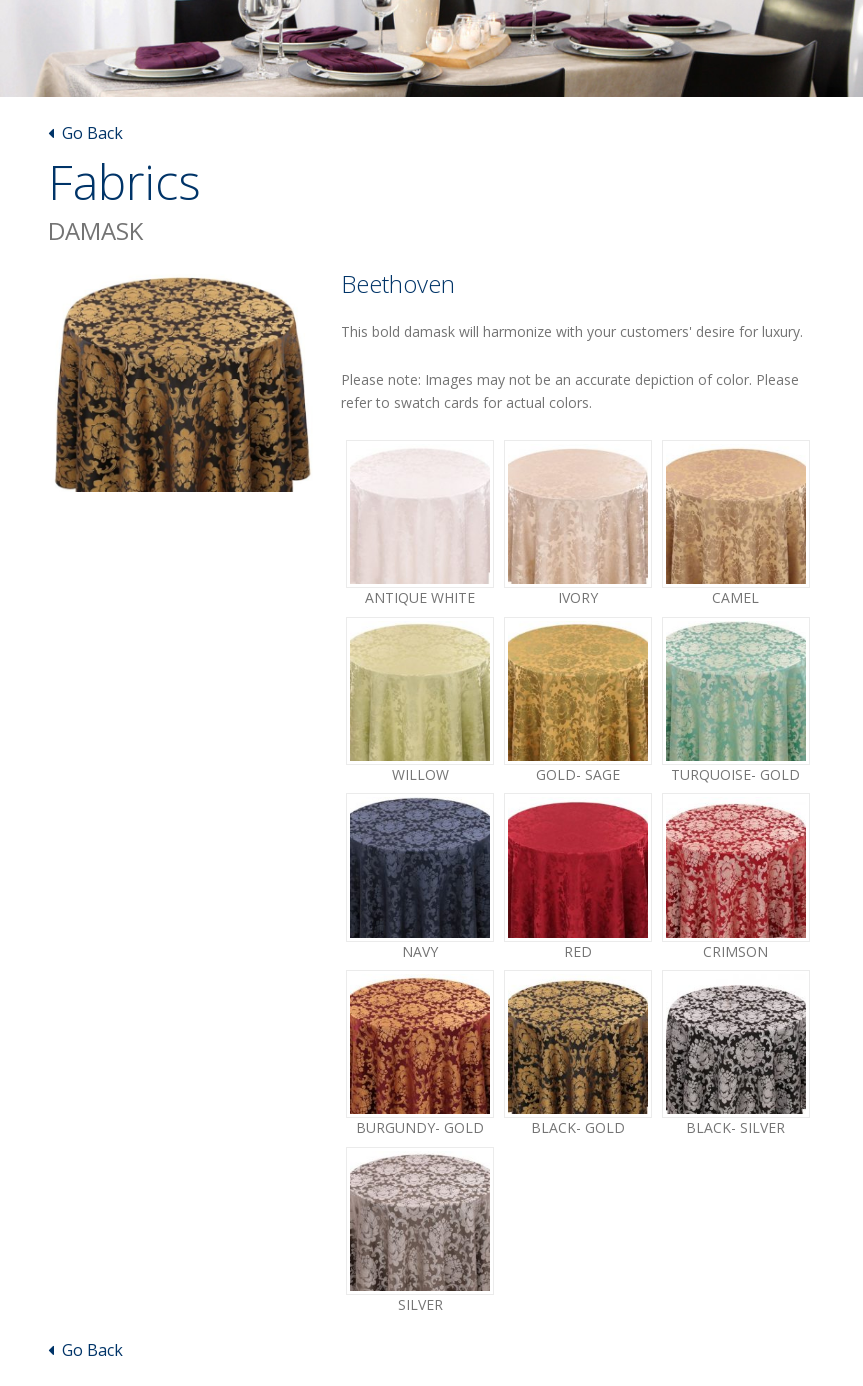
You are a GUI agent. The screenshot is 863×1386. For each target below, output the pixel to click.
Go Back (85, 133)
